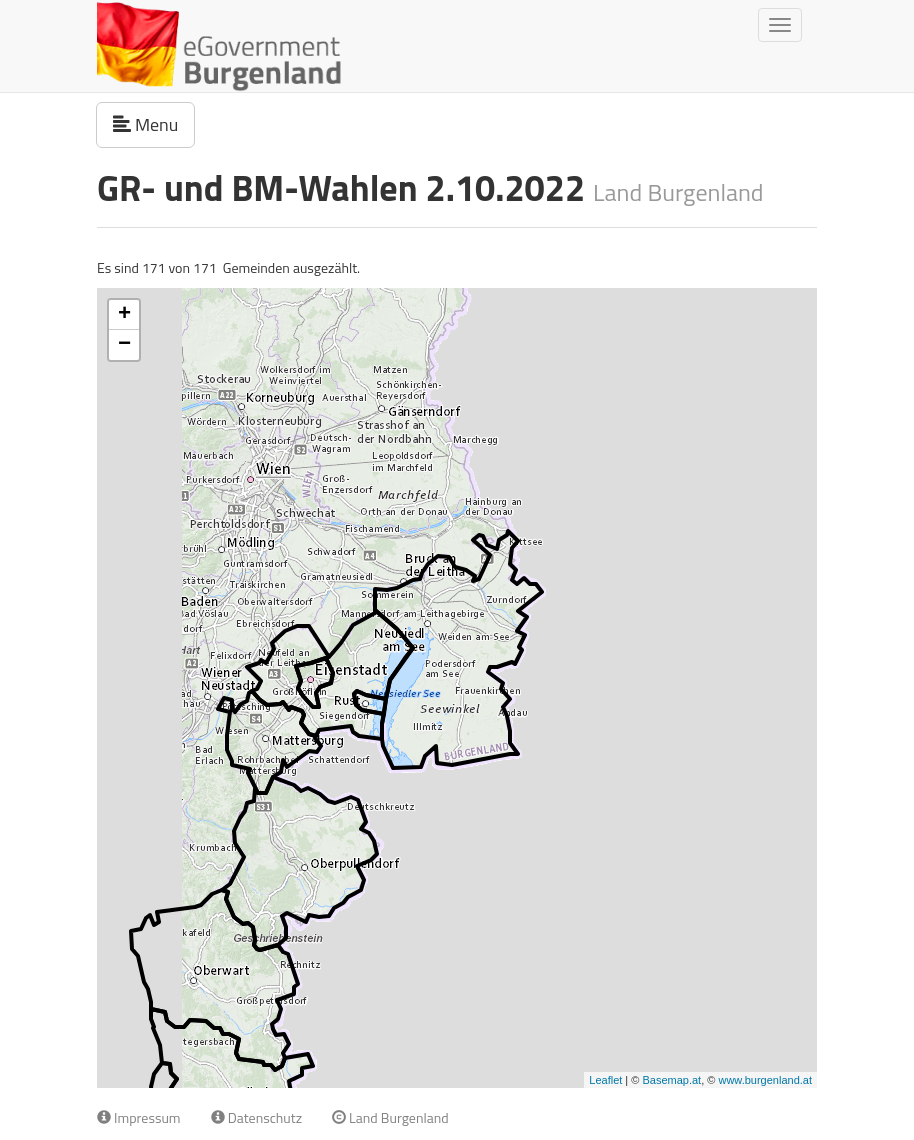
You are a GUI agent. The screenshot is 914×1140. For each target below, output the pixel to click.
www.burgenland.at (765, 1080)
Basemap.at (671, 1080)
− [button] (124, 345)
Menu (154, 124)
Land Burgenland (390, 1117)
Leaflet (605, 1080)
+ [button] (124, 315)
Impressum (139, 1117)
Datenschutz (256, 1117)
